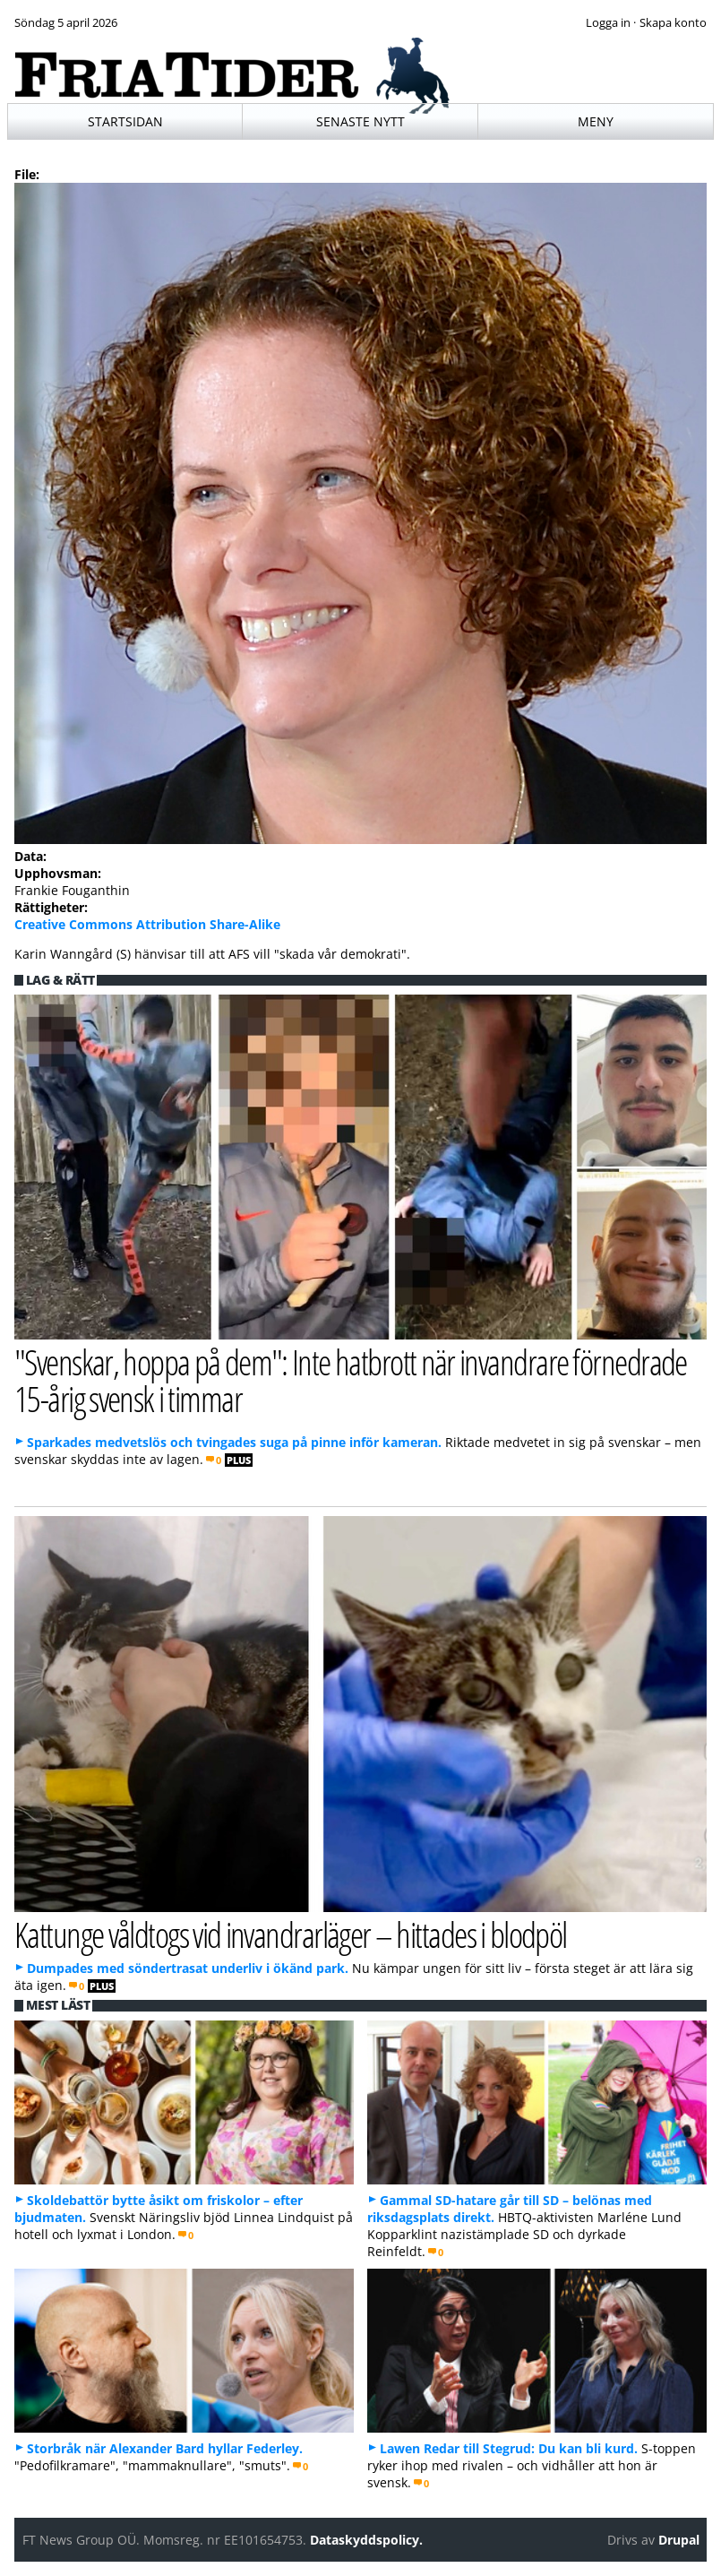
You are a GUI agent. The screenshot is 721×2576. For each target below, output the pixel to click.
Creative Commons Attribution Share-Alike (147, 924)
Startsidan (125, 121)
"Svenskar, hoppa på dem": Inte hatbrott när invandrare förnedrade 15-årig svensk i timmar (350, 1380)
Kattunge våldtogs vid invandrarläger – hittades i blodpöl (290, 1934)
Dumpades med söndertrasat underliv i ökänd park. (187, 1968)
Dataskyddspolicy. (366, 2539)
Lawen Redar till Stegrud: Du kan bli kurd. (509, 2448)
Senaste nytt (360, 121)
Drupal (679, 2539)
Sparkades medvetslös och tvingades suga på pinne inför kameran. (234, 1442)
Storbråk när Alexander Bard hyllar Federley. (165, 2448)
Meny (596, 121)
